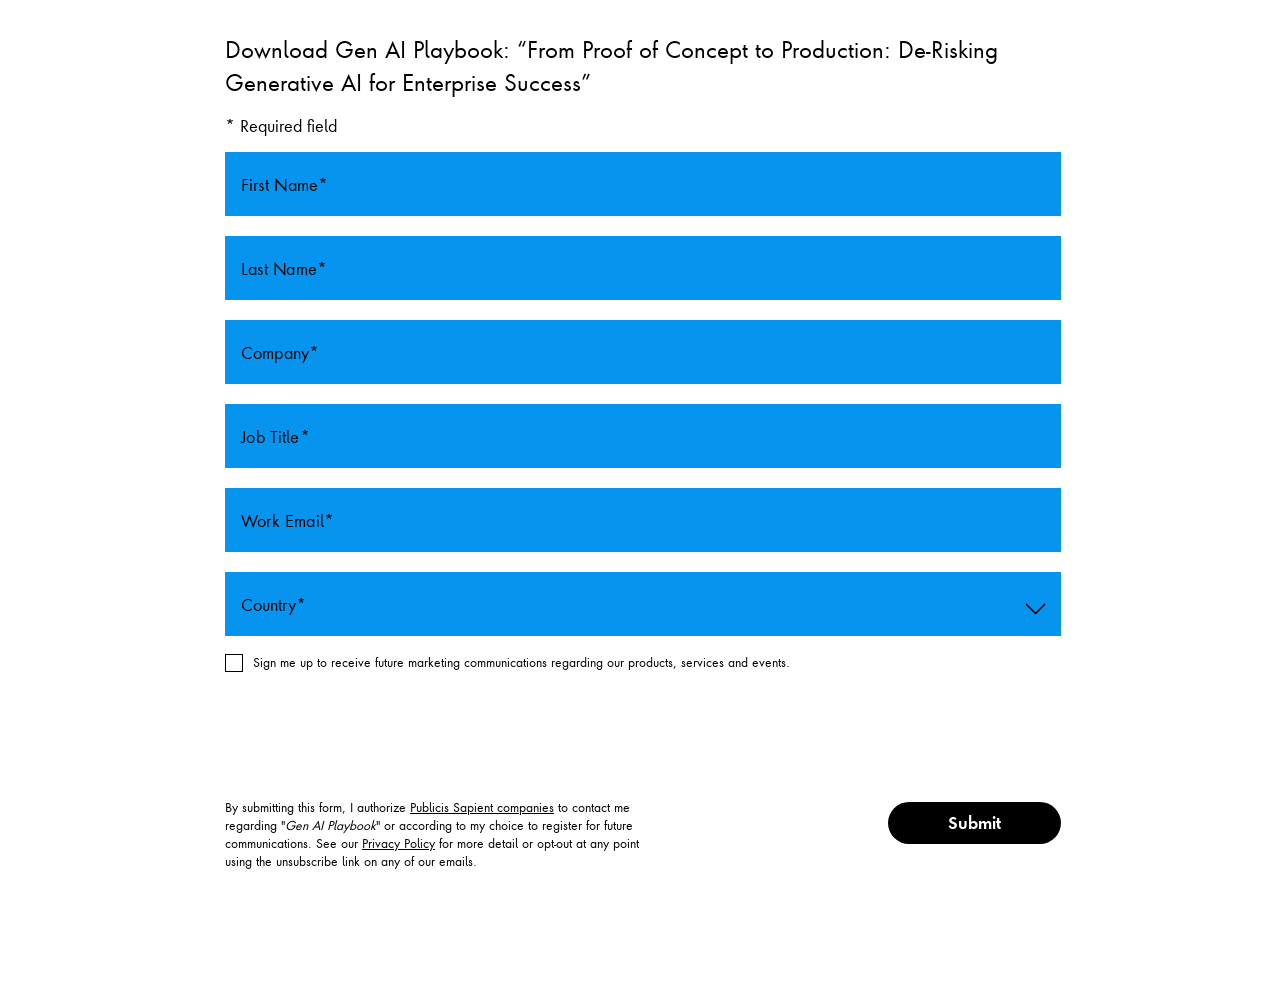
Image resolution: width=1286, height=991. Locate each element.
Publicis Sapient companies (482, 807)
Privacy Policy (398, 843)
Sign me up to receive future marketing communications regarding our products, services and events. (521, 662)
